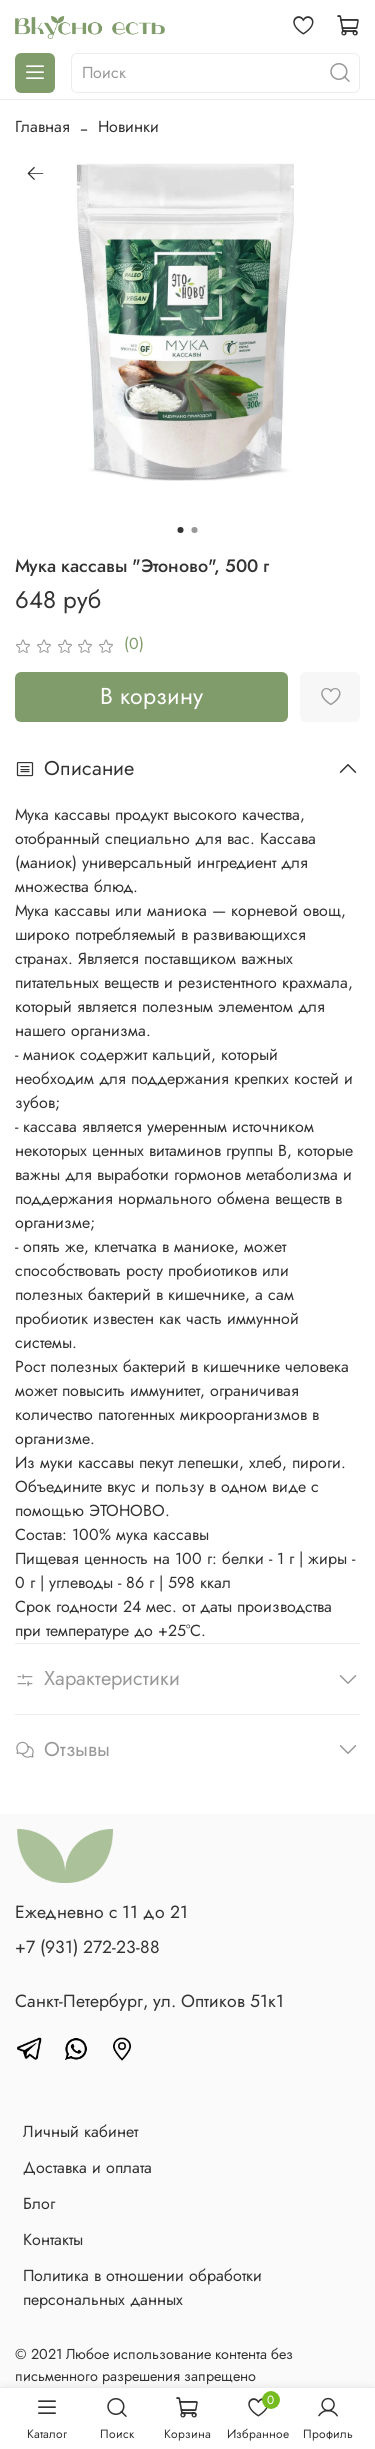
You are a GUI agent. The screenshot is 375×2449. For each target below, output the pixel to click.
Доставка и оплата (87, 2167)
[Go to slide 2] (195, 530)
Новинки (128, 126)
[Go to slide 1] (181, 530)
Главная (42, 126)
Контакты (53, 2239)
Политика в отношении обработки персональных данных (142, 2287)
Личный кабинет (80, 2131)
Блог (39, 2203)
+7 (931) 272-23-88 (87, 1947)
